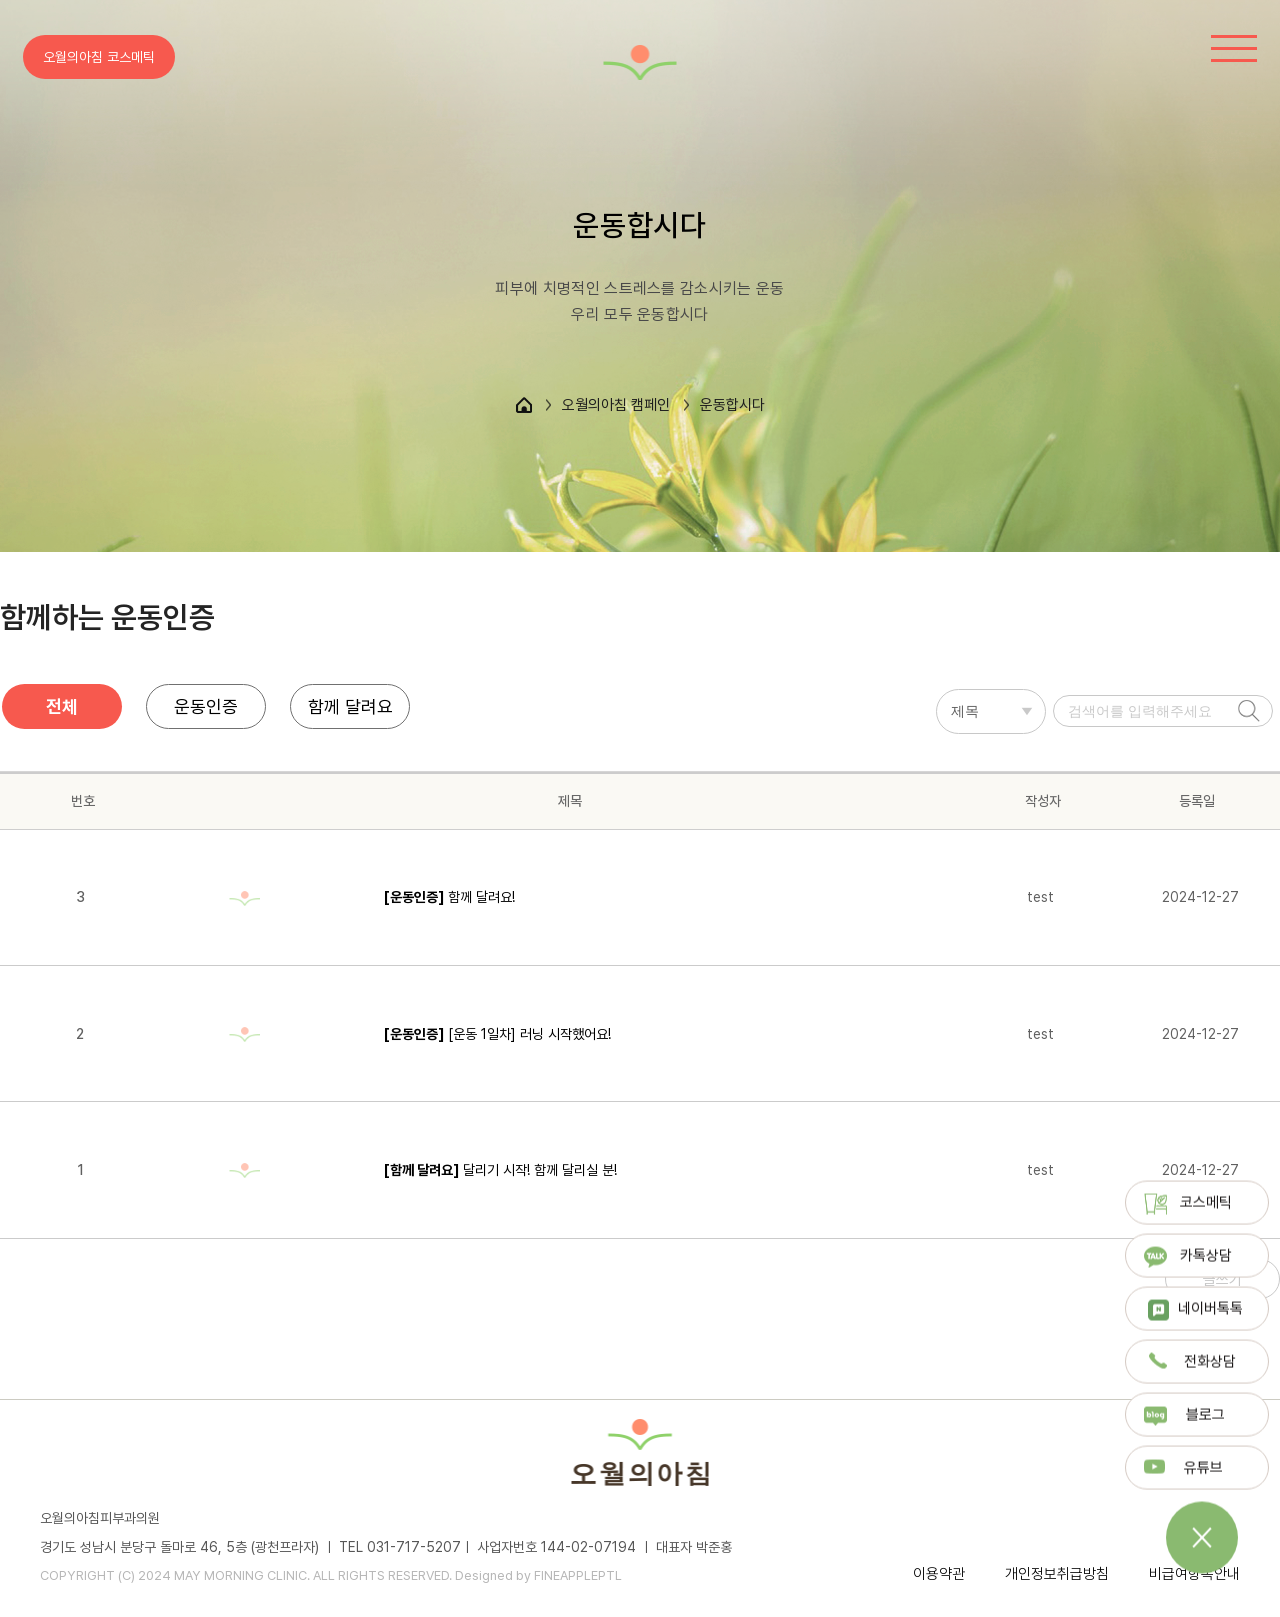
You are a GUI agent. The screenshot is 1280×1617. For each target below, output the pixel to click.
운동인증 (206, 706)
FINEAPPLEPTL (578, 1575)
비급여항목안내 (1194, 1574)
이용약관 (939, 1574)
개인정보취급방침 (1057, 1574)
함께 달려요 (350, 706)
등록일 (1197, 801)
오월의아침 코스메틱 (99, 57)
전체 (62, 706)
